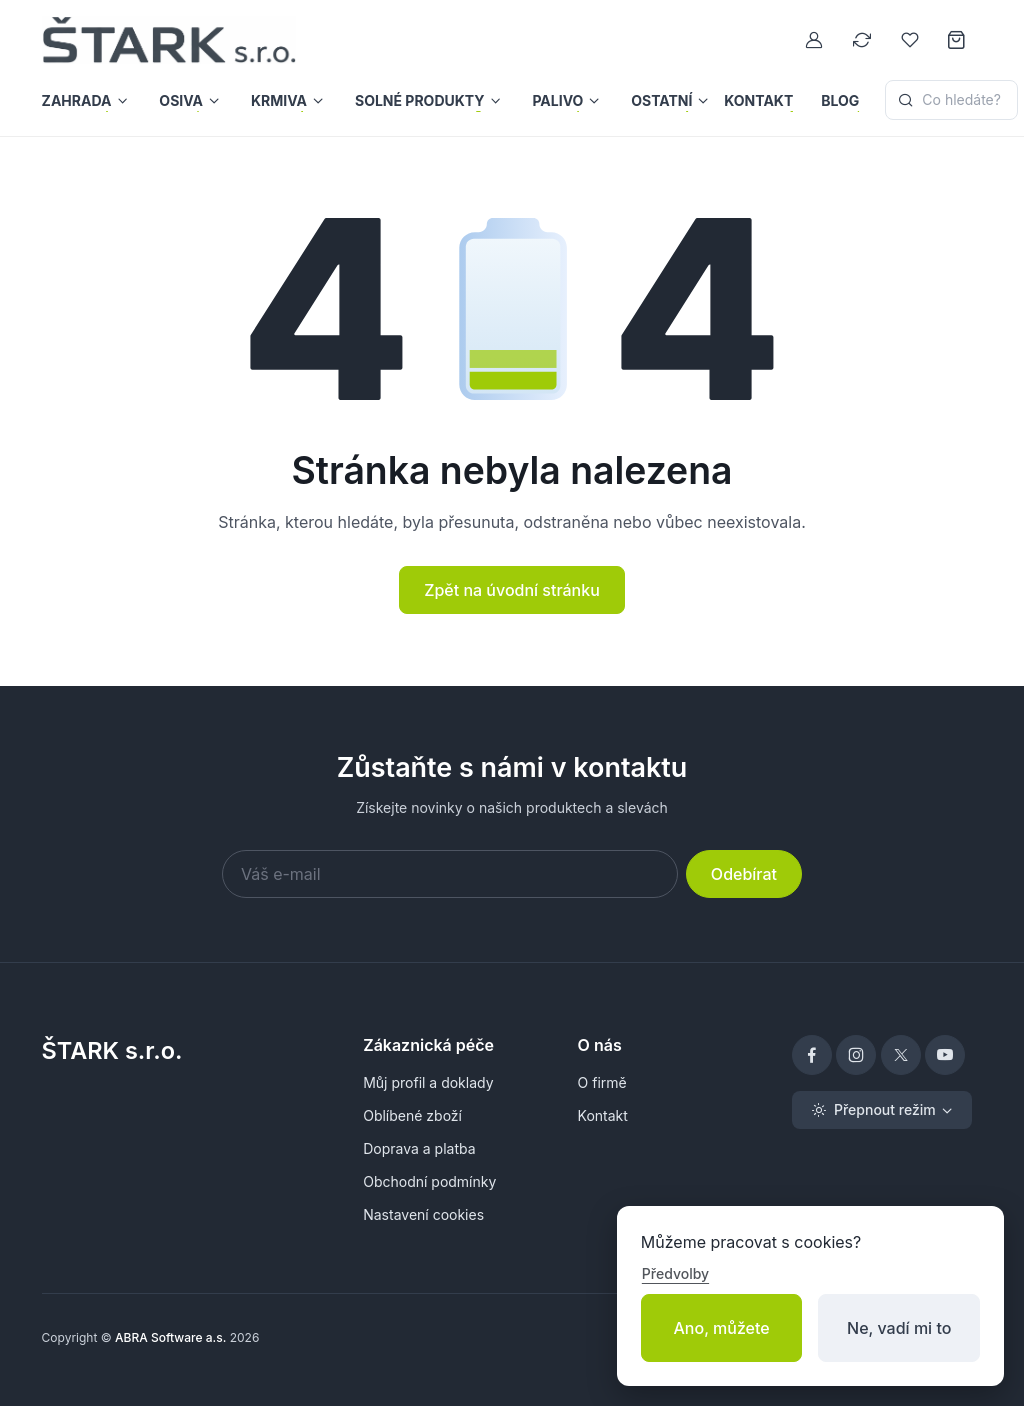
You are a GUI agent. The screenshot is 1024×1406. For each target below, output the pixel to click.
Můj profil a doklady (428, 1082)
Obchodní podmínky (429, 1181)
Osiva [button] (181, 100)
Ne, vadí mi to (899, 1328)
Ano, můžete (722, 1328)
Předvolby (675, 1273)
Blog (840, 100)
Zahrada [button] (77, 100)
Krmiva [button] (279, 100)
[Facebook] (812, 1055)
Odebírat (744, 874)
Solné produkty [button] (420, 100)
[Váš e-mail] (450, 874)
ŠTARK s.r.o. (112, 1050)
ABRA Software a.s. (170, 1337)
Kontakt (758, 100)
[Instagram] (856, 1055)
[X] (901, 1055)
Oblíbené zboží (412, 1115)
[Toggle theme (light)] (882, 1110)
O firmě (602, 1082)
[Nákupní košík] (958, 40)
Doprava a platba (419, 1148)
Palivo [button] (557, 100)
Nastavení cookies (423, 1214)
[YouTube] (945, 1055)
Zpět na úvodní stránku (512, 590)
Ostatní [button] (661, 100)
